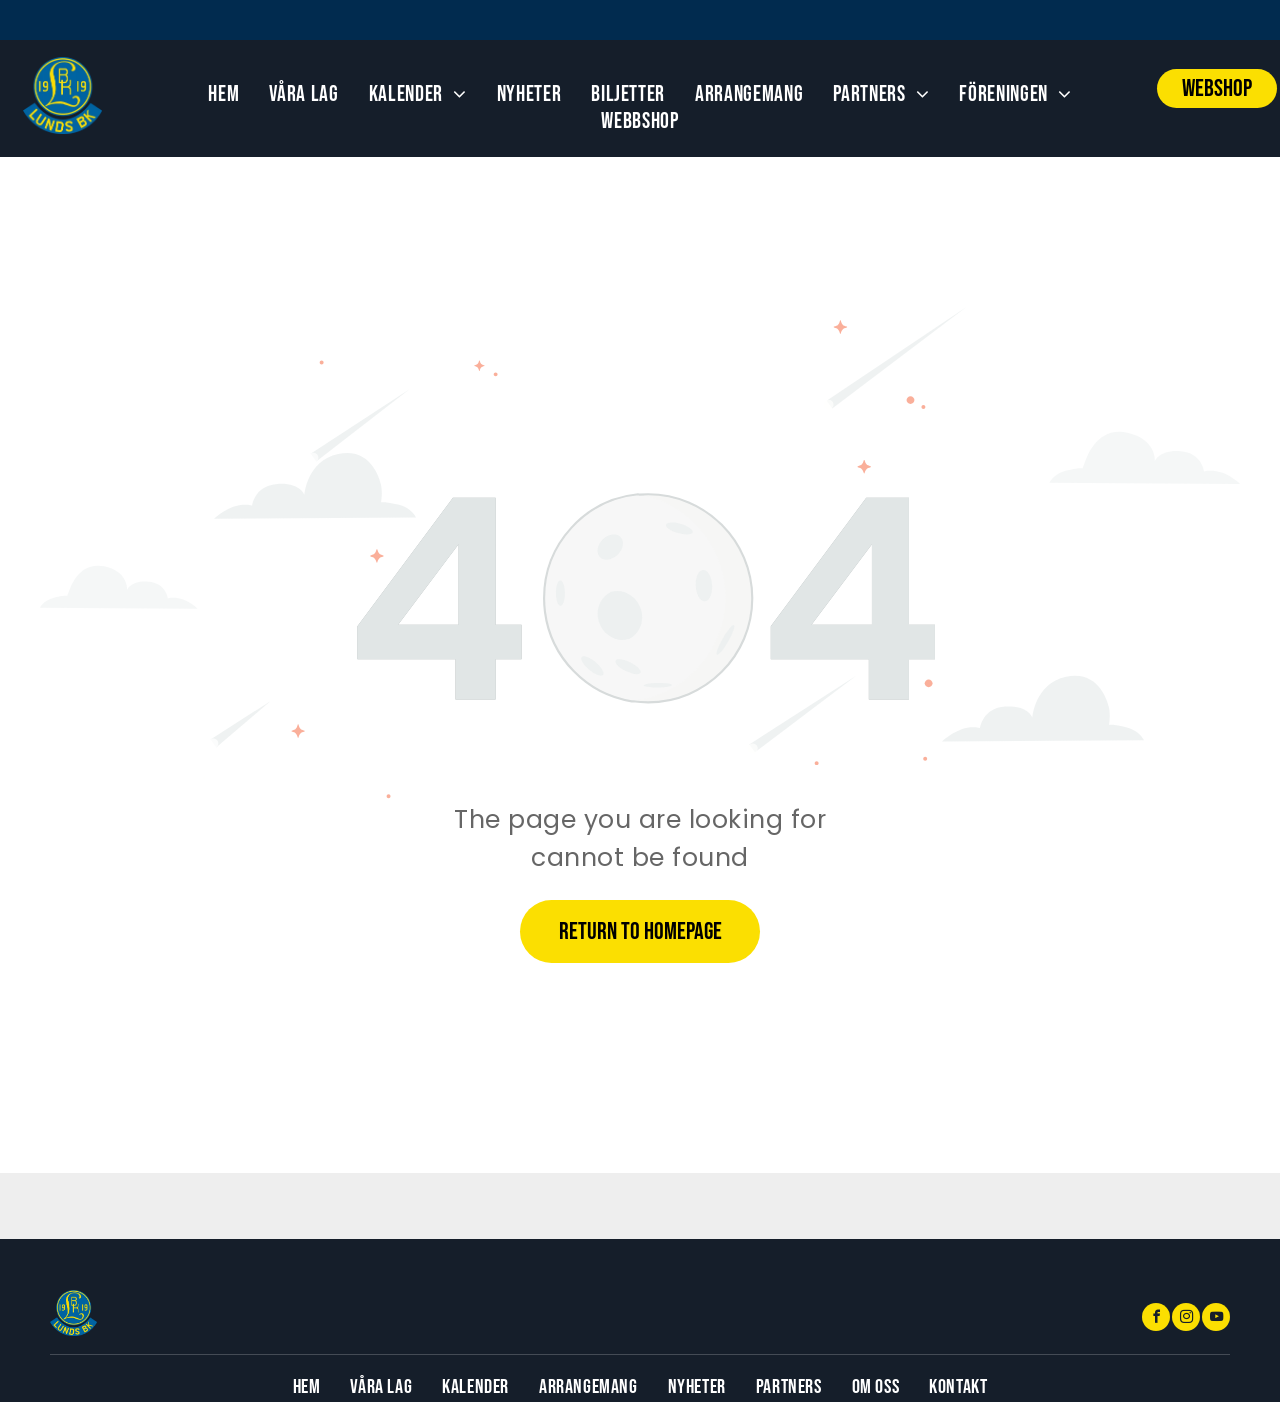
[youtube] (1216, 1319)
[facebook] (1156, 1319)
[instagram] (1186, 1319)
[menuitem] (223, 94)
